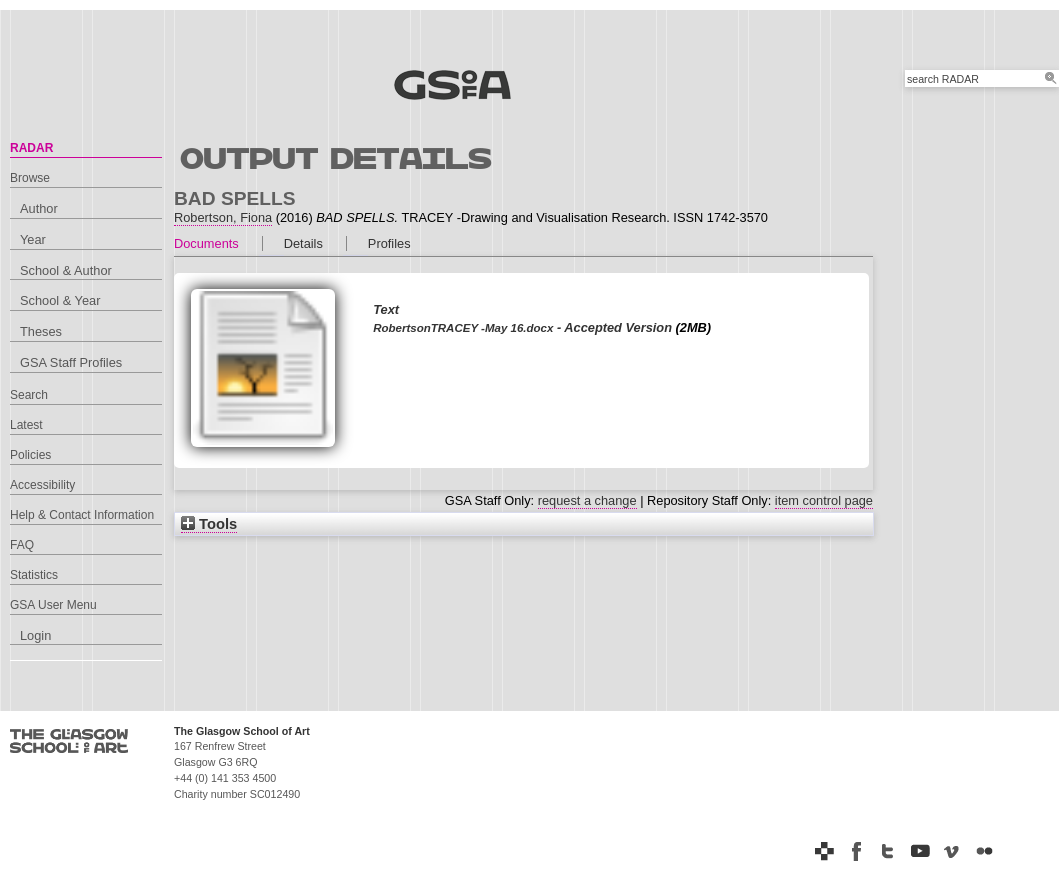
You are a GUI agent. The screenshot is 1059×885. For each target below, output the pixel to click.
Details (303, 243)
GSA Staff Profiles (71, 362)
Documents (206, 243)
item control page (824, 500)
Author (39, 208)
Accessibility (42, 485)
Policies (30, 455)
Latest (26, 425)
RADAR (31, 148)
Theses (41, 331)
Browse (30, 178)
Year (33, 239)
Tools (209, 524)
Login (35, 635)
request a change (587, 500)
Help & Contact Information (82, 515)
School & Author (66, 270)
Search (29, 395)
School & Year (60, 300)
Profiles (389, 243)
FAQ (22, 545)
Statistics (34, 575)
